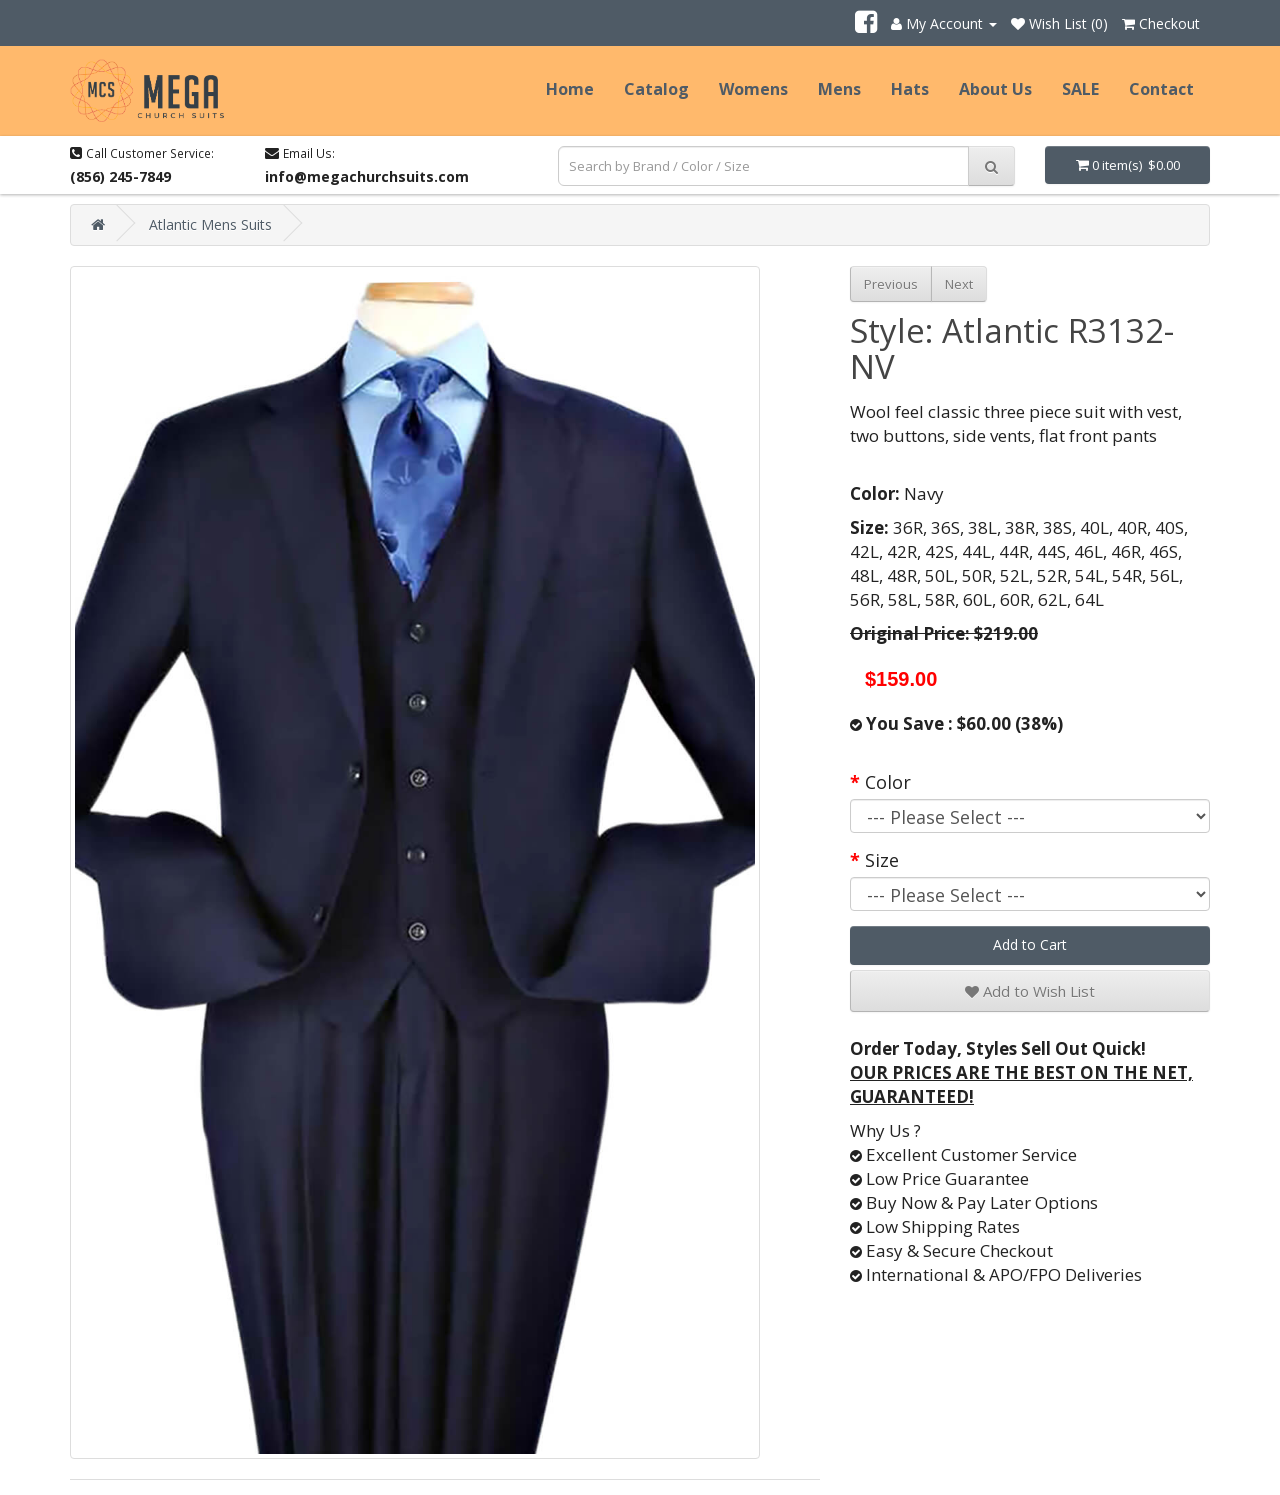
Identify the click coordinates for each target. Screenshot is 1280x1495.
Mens (839, 89)
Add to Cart (1030, 944)
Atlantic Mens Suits (210, 224)
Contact (1161, 89)
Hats (910, 89)
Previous (891, 284)
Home (570, 89)
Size (882, 860)
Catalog (656, 89)
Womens (753, 89)
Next (959, 284)
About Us (995, 89)
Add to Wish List (1030, 991)
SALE (1080, 89)
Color (888, 782)
